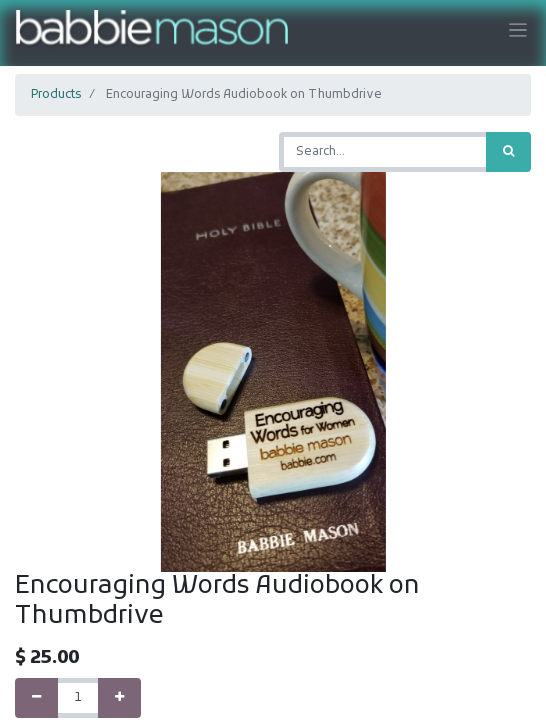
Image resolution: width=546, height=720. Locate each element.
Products (56, 95)
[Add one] (119, 698)
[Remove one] (36, 698)
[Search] (508, 152)
